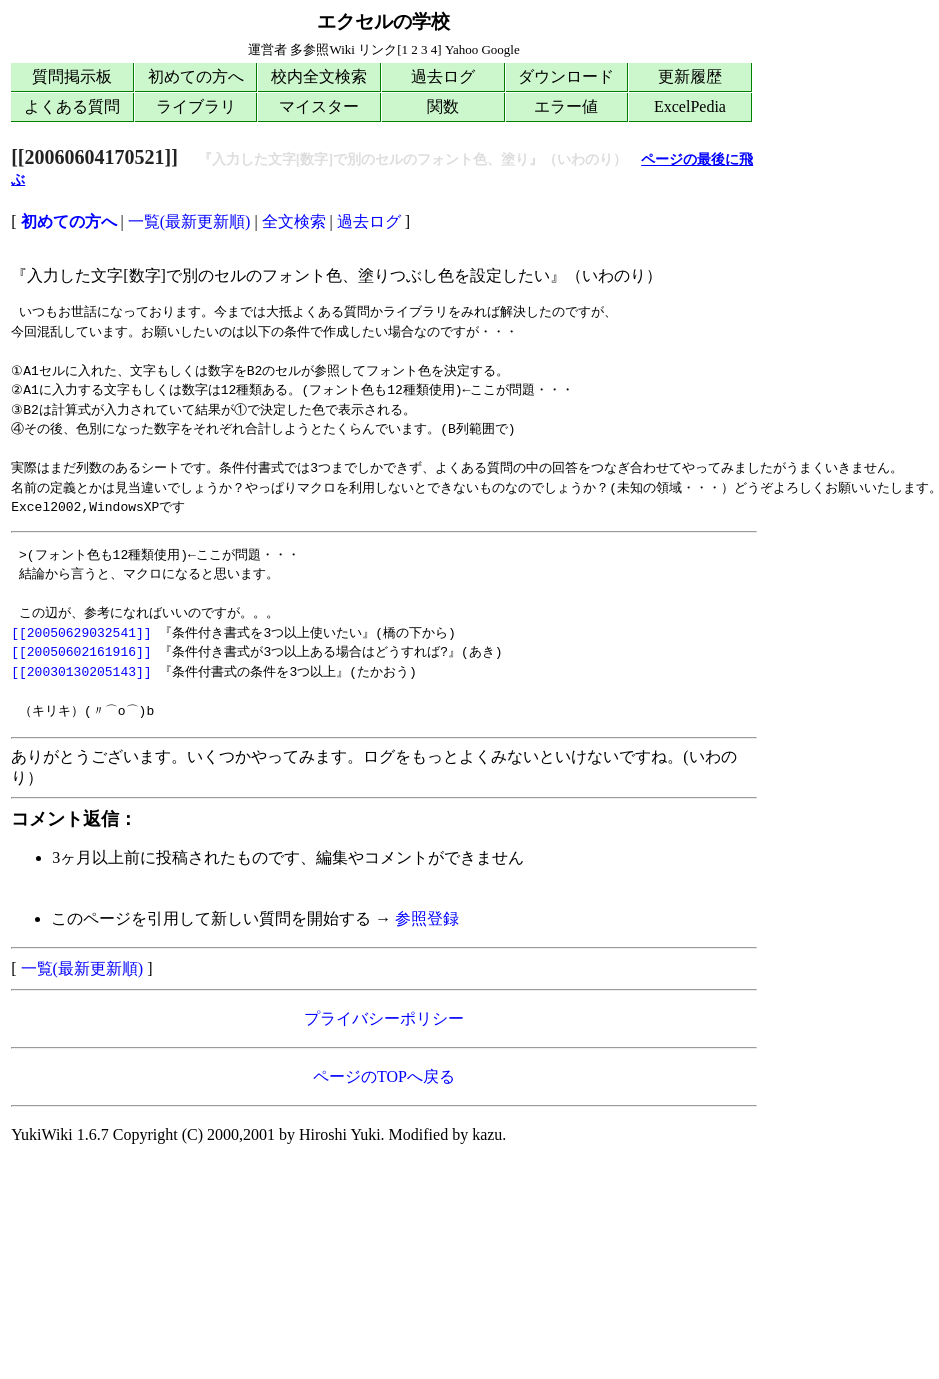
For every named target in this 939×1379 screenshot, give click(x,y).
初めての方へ (196, 76)
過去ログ (443, 76)
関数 (443, 106)
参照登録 (427, 918)
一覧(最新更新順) (189, 221)
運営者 (267, 49)
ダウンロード (566, 76)
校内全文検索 (319, 76)
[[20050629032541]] (81, 633)
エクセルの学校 (383, 21)
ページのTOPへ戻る (384, 1076)
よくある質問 (72, 106)
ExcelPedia (690, 106)
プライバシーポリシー (384, 1018)
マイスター (319, 106)
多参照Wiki (322, 49)
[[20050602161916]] (81, 652)
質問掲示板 (72, 76)
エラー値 (566, 106)
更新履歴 (690, 76)
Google (500, 49)
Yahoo (461, 49)
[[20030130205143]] (81, 672)
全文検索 (294, 221)
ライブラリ (196, 106)
